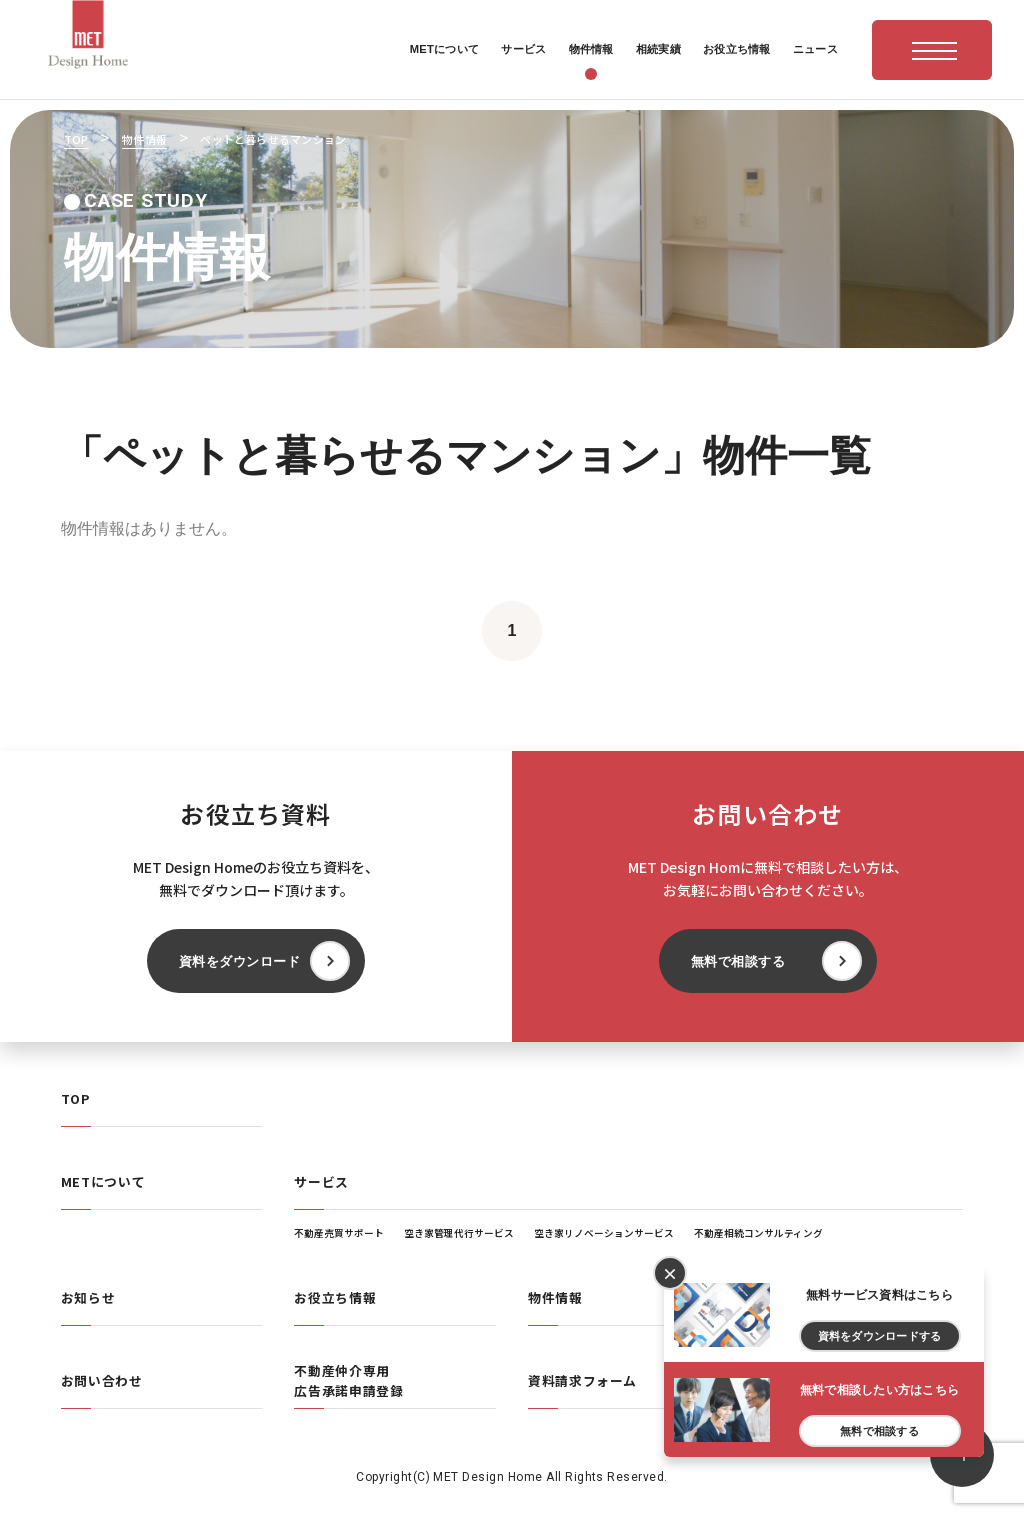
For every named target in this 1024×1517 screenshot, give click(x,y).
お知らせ (88, 1297)
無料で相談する (738, 961)
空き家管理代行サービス (459, 1233)
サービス (321, 1181)
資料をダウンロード (240, 961)
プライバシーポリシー (830, 1380)
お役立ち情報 (335, 1297)
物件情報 (555, 1297)
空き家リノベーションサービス (604, 1233)
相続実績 (789, 1297)
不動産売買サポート (339, 1233)
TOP (75, 1098)
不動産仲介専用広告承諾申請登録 (348, 1380)
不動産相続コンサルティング (758, 1233)
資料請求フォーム (582, 1380)
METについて (103, 1181)
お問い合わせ (102, 1380)
